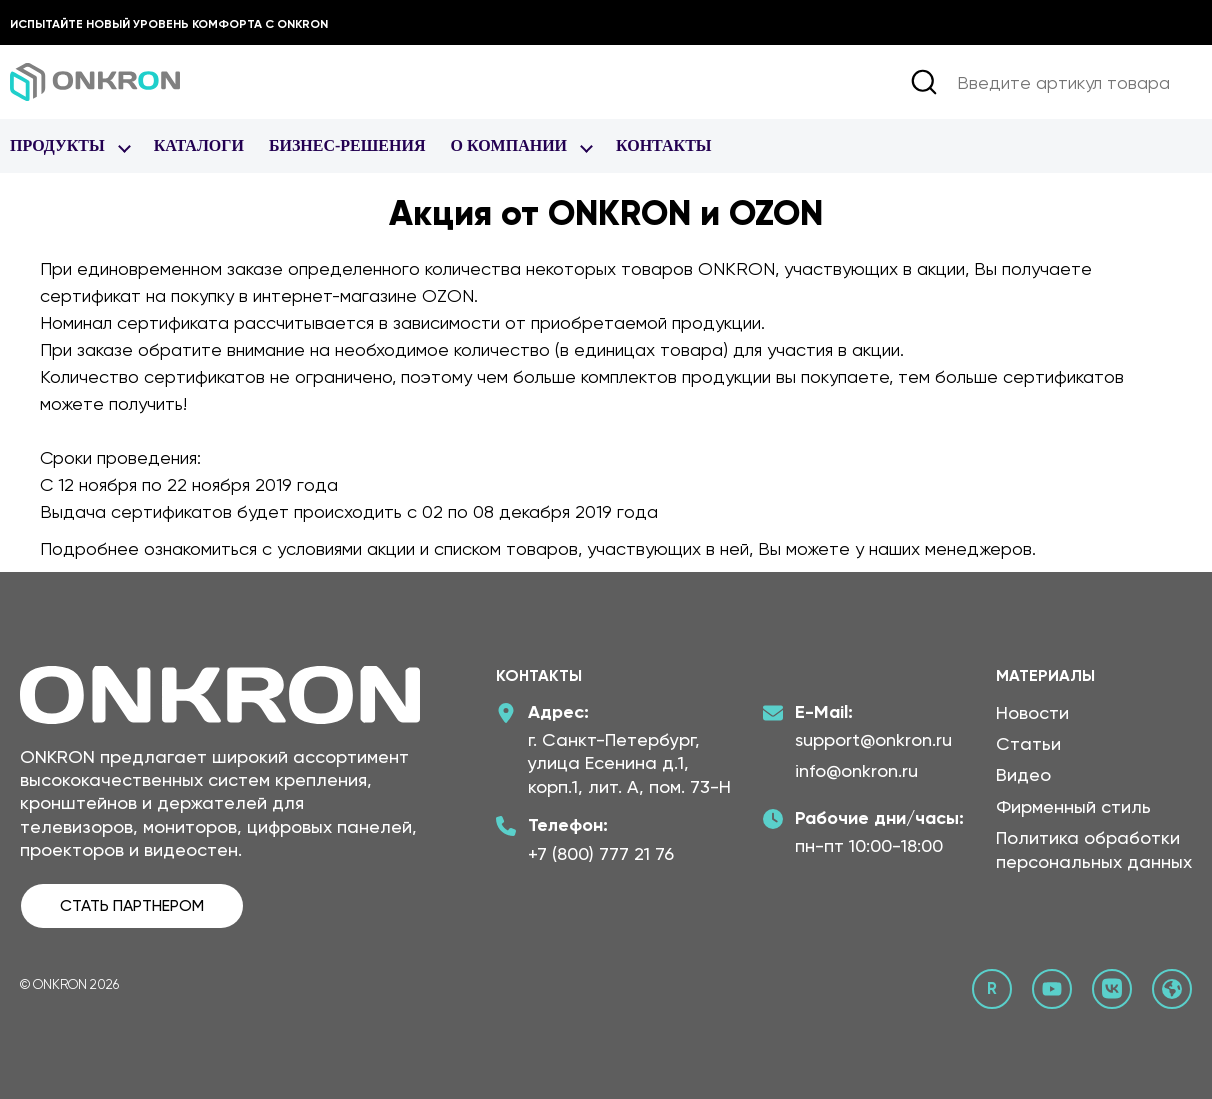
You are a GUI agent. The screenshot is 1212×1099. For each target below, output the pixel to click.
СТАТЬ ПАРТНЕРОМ (132, 905)
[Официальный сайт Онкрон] (1172, 989)
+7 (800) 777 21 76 (601, 853)
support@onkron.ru (873, 739)
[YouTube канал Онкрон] (1052, 989)
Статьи (1028, 743)
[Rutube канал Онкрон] (992, 989)
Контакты (664, 145)
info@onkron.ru (856, 770)
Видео (1023, 774)
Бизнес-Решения (347, 145)
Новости (1032, 712)
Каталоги (199, 145)
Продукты (57, 145)
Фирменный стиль (1073, 806)
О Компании (508, 145)
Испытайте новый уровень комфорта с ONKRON (169, 24)
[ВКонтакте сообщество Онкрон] (1112, 989)
